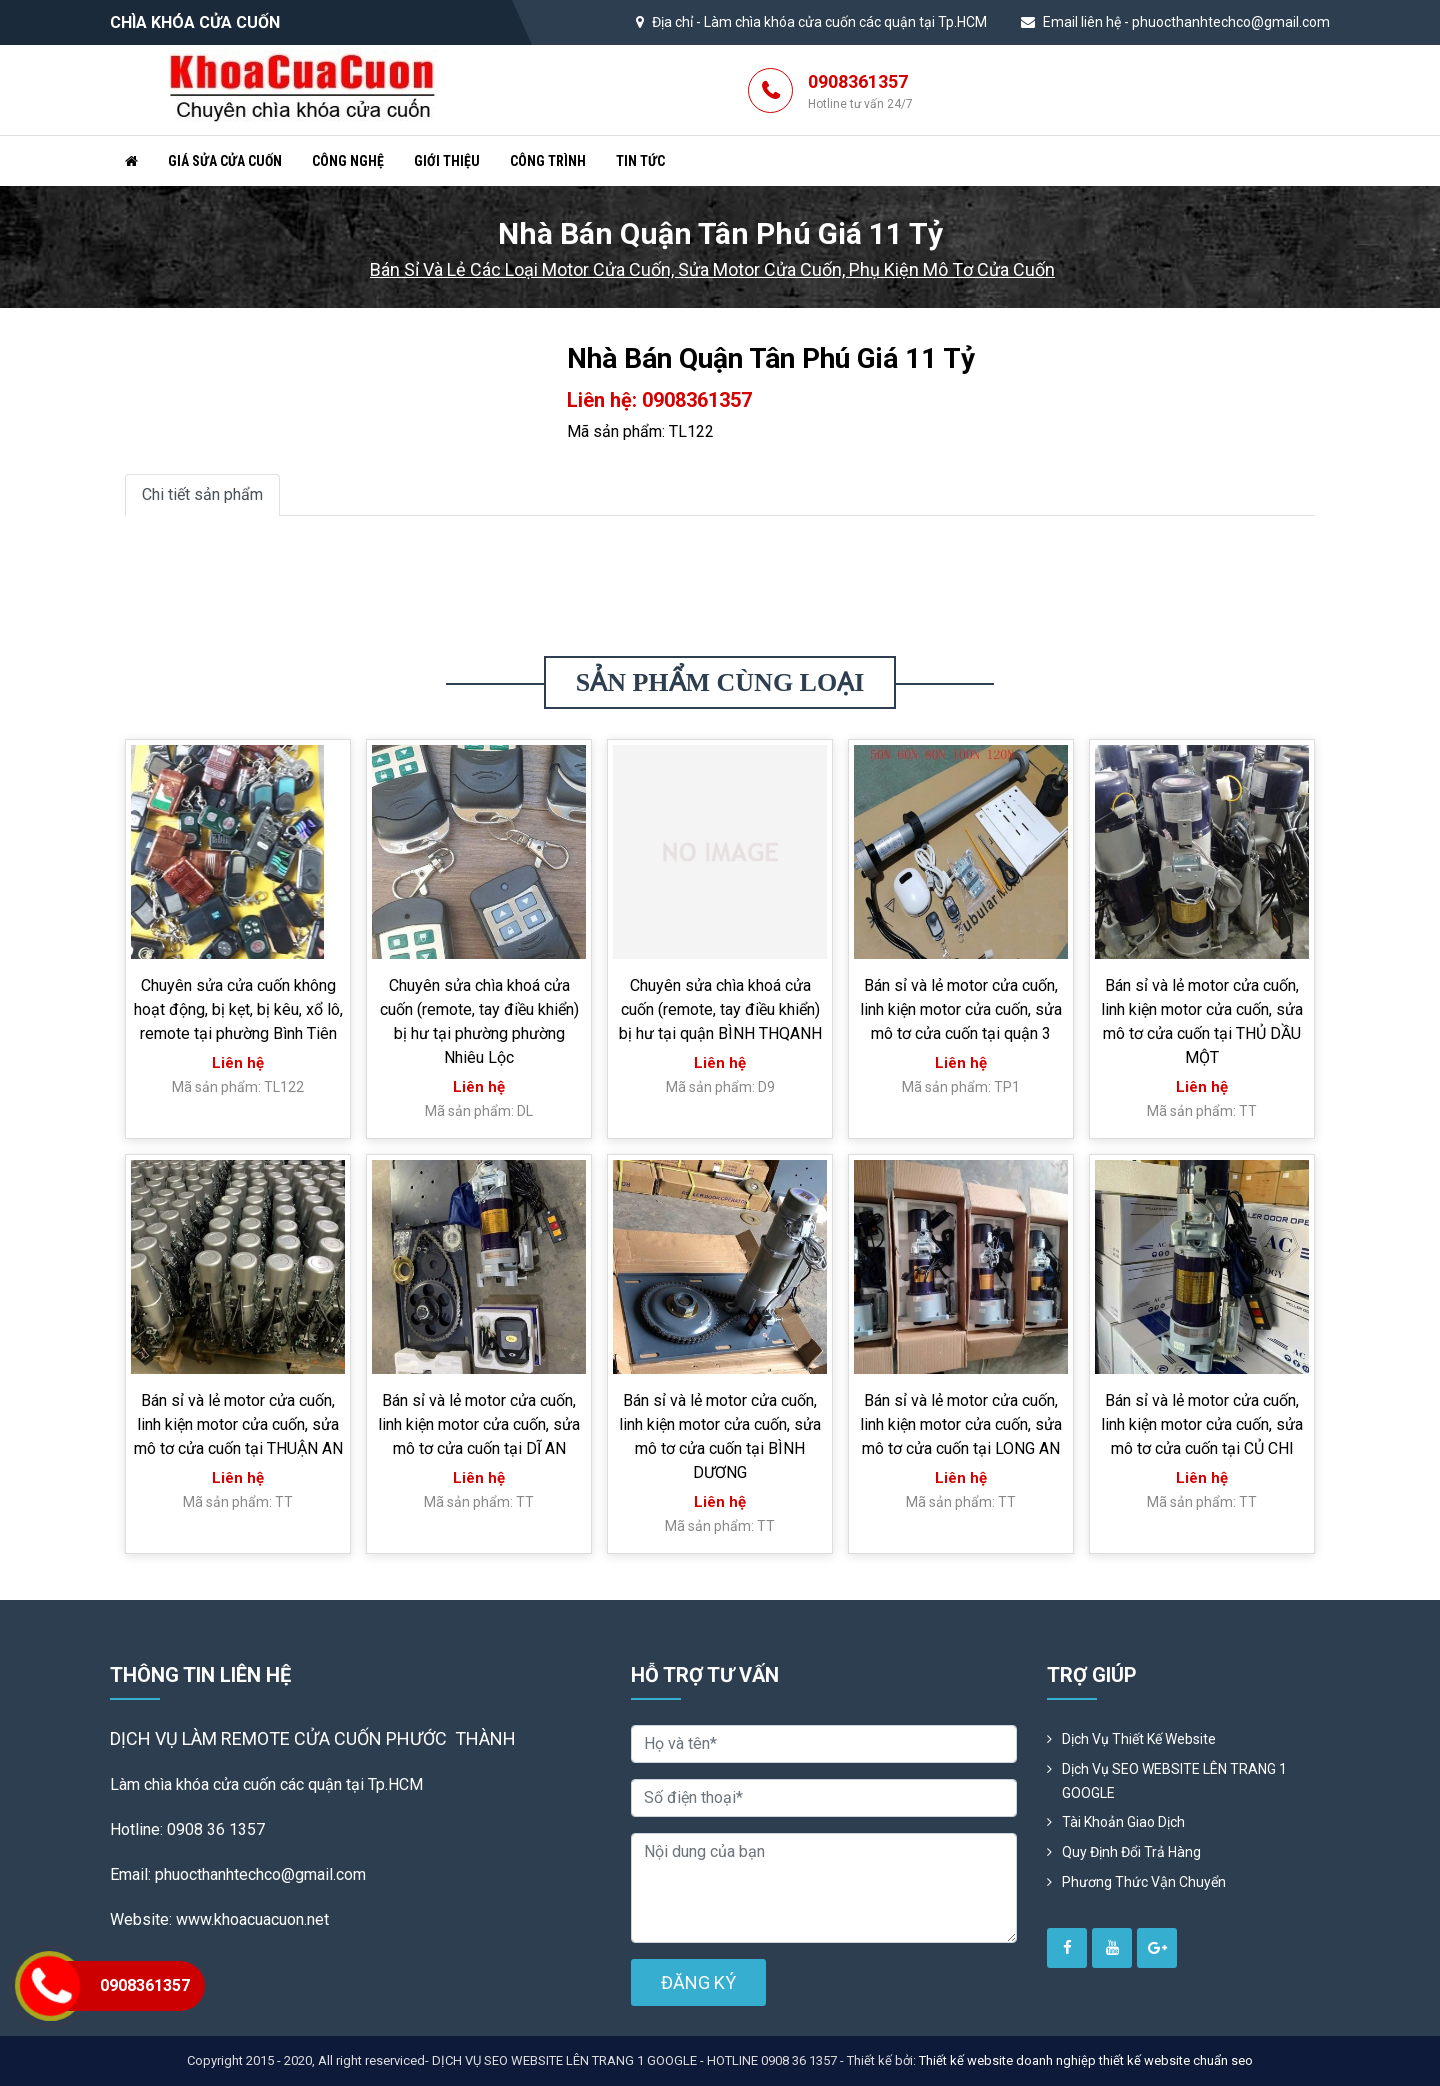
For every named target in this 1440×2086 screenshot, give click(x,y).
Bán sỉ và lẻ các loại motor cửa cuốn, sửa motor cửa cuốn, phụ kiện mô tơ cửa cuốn (712, 269)
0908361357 (860, 92)
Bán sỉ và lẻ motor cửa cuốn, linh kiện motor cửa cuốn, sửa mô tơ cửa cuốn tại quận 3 (961, 1009)
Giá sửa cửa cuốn (225, 161)
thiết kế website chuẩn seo (1176, 2060)
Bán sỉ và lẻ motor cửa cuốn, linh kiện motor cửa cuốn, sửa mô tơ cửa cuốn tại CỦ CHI (1202, 1424)
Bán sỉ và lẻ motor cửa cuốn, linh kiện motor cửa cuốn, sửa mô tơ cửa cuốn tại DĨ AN (479, 1424)
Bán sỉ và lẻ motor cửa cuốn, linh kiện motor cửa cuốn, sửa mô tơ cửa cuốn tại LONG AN (961, 1424)
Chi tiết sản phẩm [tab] (202, 494)
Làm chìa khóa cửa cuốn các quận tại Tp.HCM (845, 22)
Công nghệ (348, 161)
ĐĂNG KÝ (698, 1982)
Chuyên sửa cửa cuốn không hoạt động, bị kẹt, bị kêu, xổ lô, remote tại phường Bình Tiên (238, 1009)
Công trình (548, 161)
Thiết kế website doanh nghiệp (1007, 2060)
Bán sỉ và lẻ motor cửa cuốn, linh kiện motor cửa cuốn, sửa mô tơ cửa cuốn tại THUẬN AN (238, 1424)
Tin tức (640, 161)
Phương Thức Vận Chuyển (1144, 1882)
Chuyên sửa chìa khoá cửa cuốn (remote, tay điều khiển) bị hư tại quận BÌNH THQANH (720, 1009)
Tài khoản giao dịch (1123, 1822)
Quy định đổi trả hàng (1131, 1852)
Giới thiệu (447, 161)
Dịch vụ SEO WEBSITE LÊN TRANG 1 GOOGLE (1174, 1781)
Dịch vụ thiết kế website (1139, 1739)
